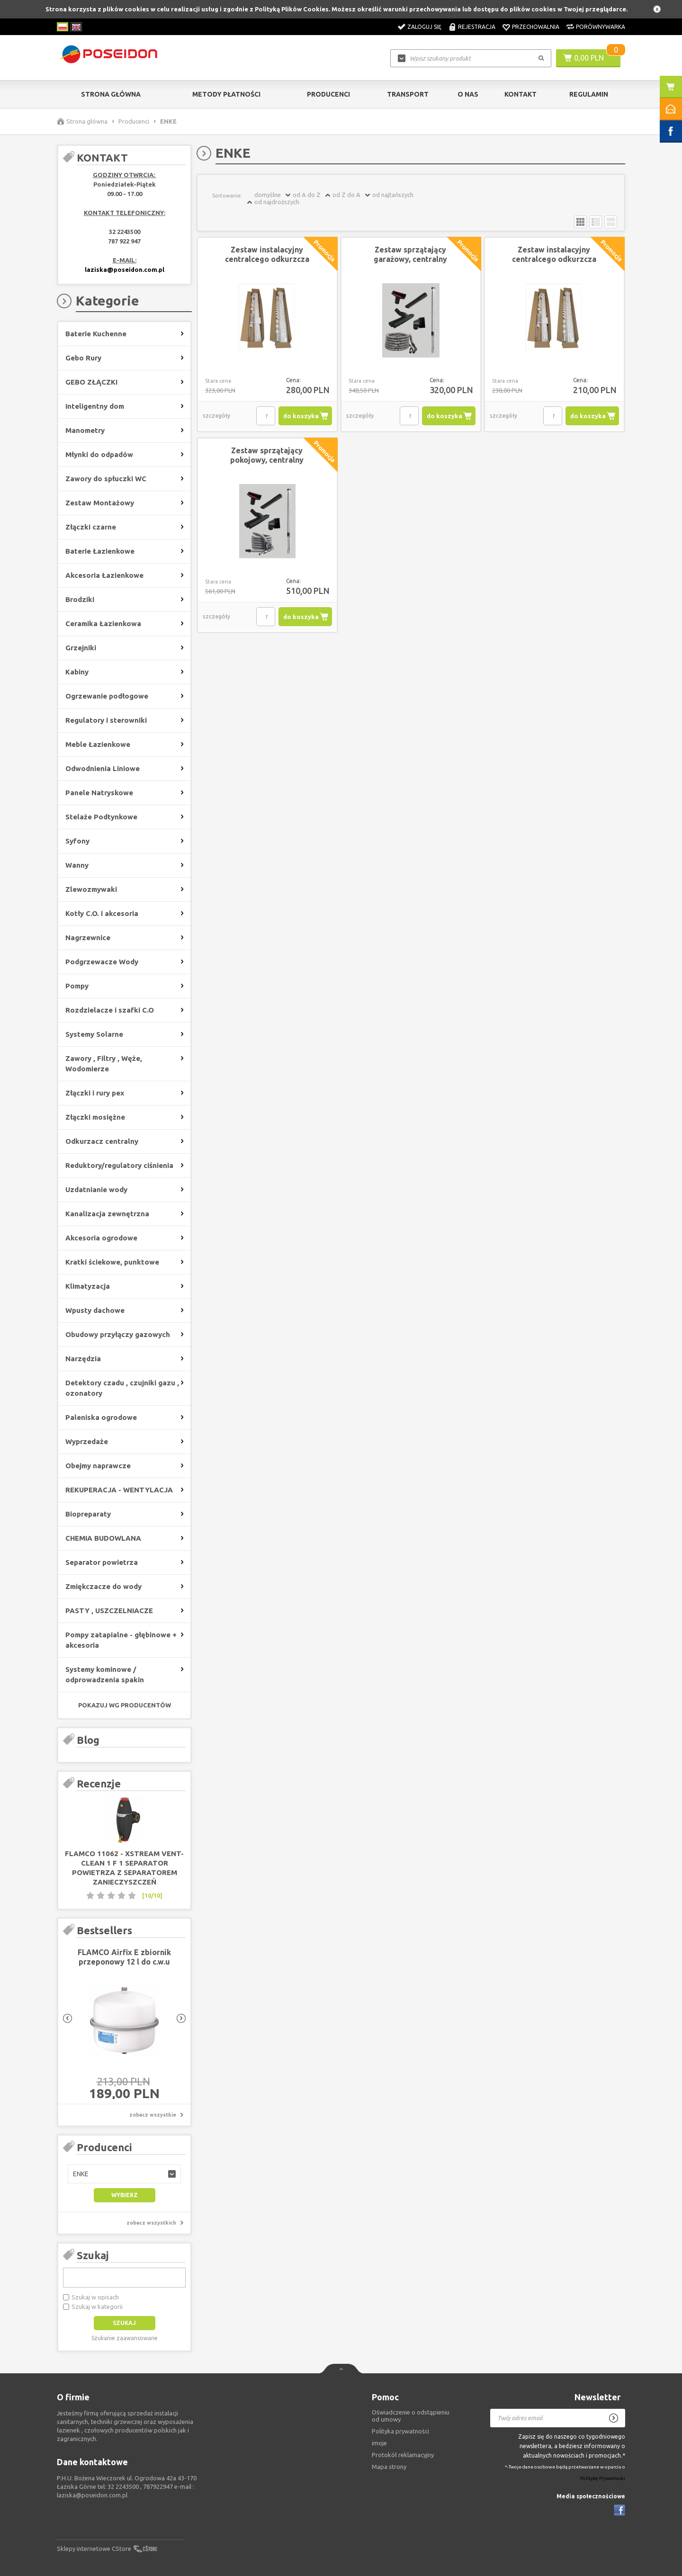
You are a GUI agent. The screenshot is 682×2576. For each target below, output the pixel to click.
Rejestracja (476, 27)
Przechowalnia (535, 27)
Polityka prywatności (400, 2431)
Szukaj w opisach (95, 2297)
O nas (468, 94)
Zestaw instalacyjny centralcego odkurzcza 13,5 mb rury (554, 259)
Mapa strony (389, 2466)
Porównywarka (600, 27)
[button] (124, 2173)
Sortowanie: (227, 195)
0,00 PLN (589, 58)
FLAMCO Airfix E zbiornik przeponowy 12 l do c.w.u (124, 1957)
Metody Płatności (226, 94)
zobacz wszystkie (152, 2115)
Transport (408, 94)
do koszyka (301, 416)
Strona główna (111, 94)
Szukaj (93, 2255)
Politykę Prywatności (602, 2478)
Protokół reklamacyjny (403, 2454)
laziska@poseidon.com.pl (124, 269)
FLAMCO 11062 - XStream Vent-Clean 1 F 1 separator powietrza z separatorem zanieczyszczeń (124, 1867)
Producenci (328, 94)
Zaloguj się (424, 27)
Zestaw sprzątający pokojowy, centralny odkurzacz (267, 460)
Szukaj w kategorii (97, 2306)
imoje (379, 2443)
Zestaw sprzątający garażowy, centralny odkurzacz (410, 259)
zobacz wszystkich (151, 2223)
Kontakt (520, 94)
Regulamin (588, 94)
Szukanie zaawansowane (124, 2338)
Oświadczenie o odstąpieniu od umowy (410, 2416)
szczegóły (216, 416)
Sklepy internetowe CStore (94, 2548)
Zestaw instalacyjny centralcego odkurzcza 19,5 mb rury (267, 259)
